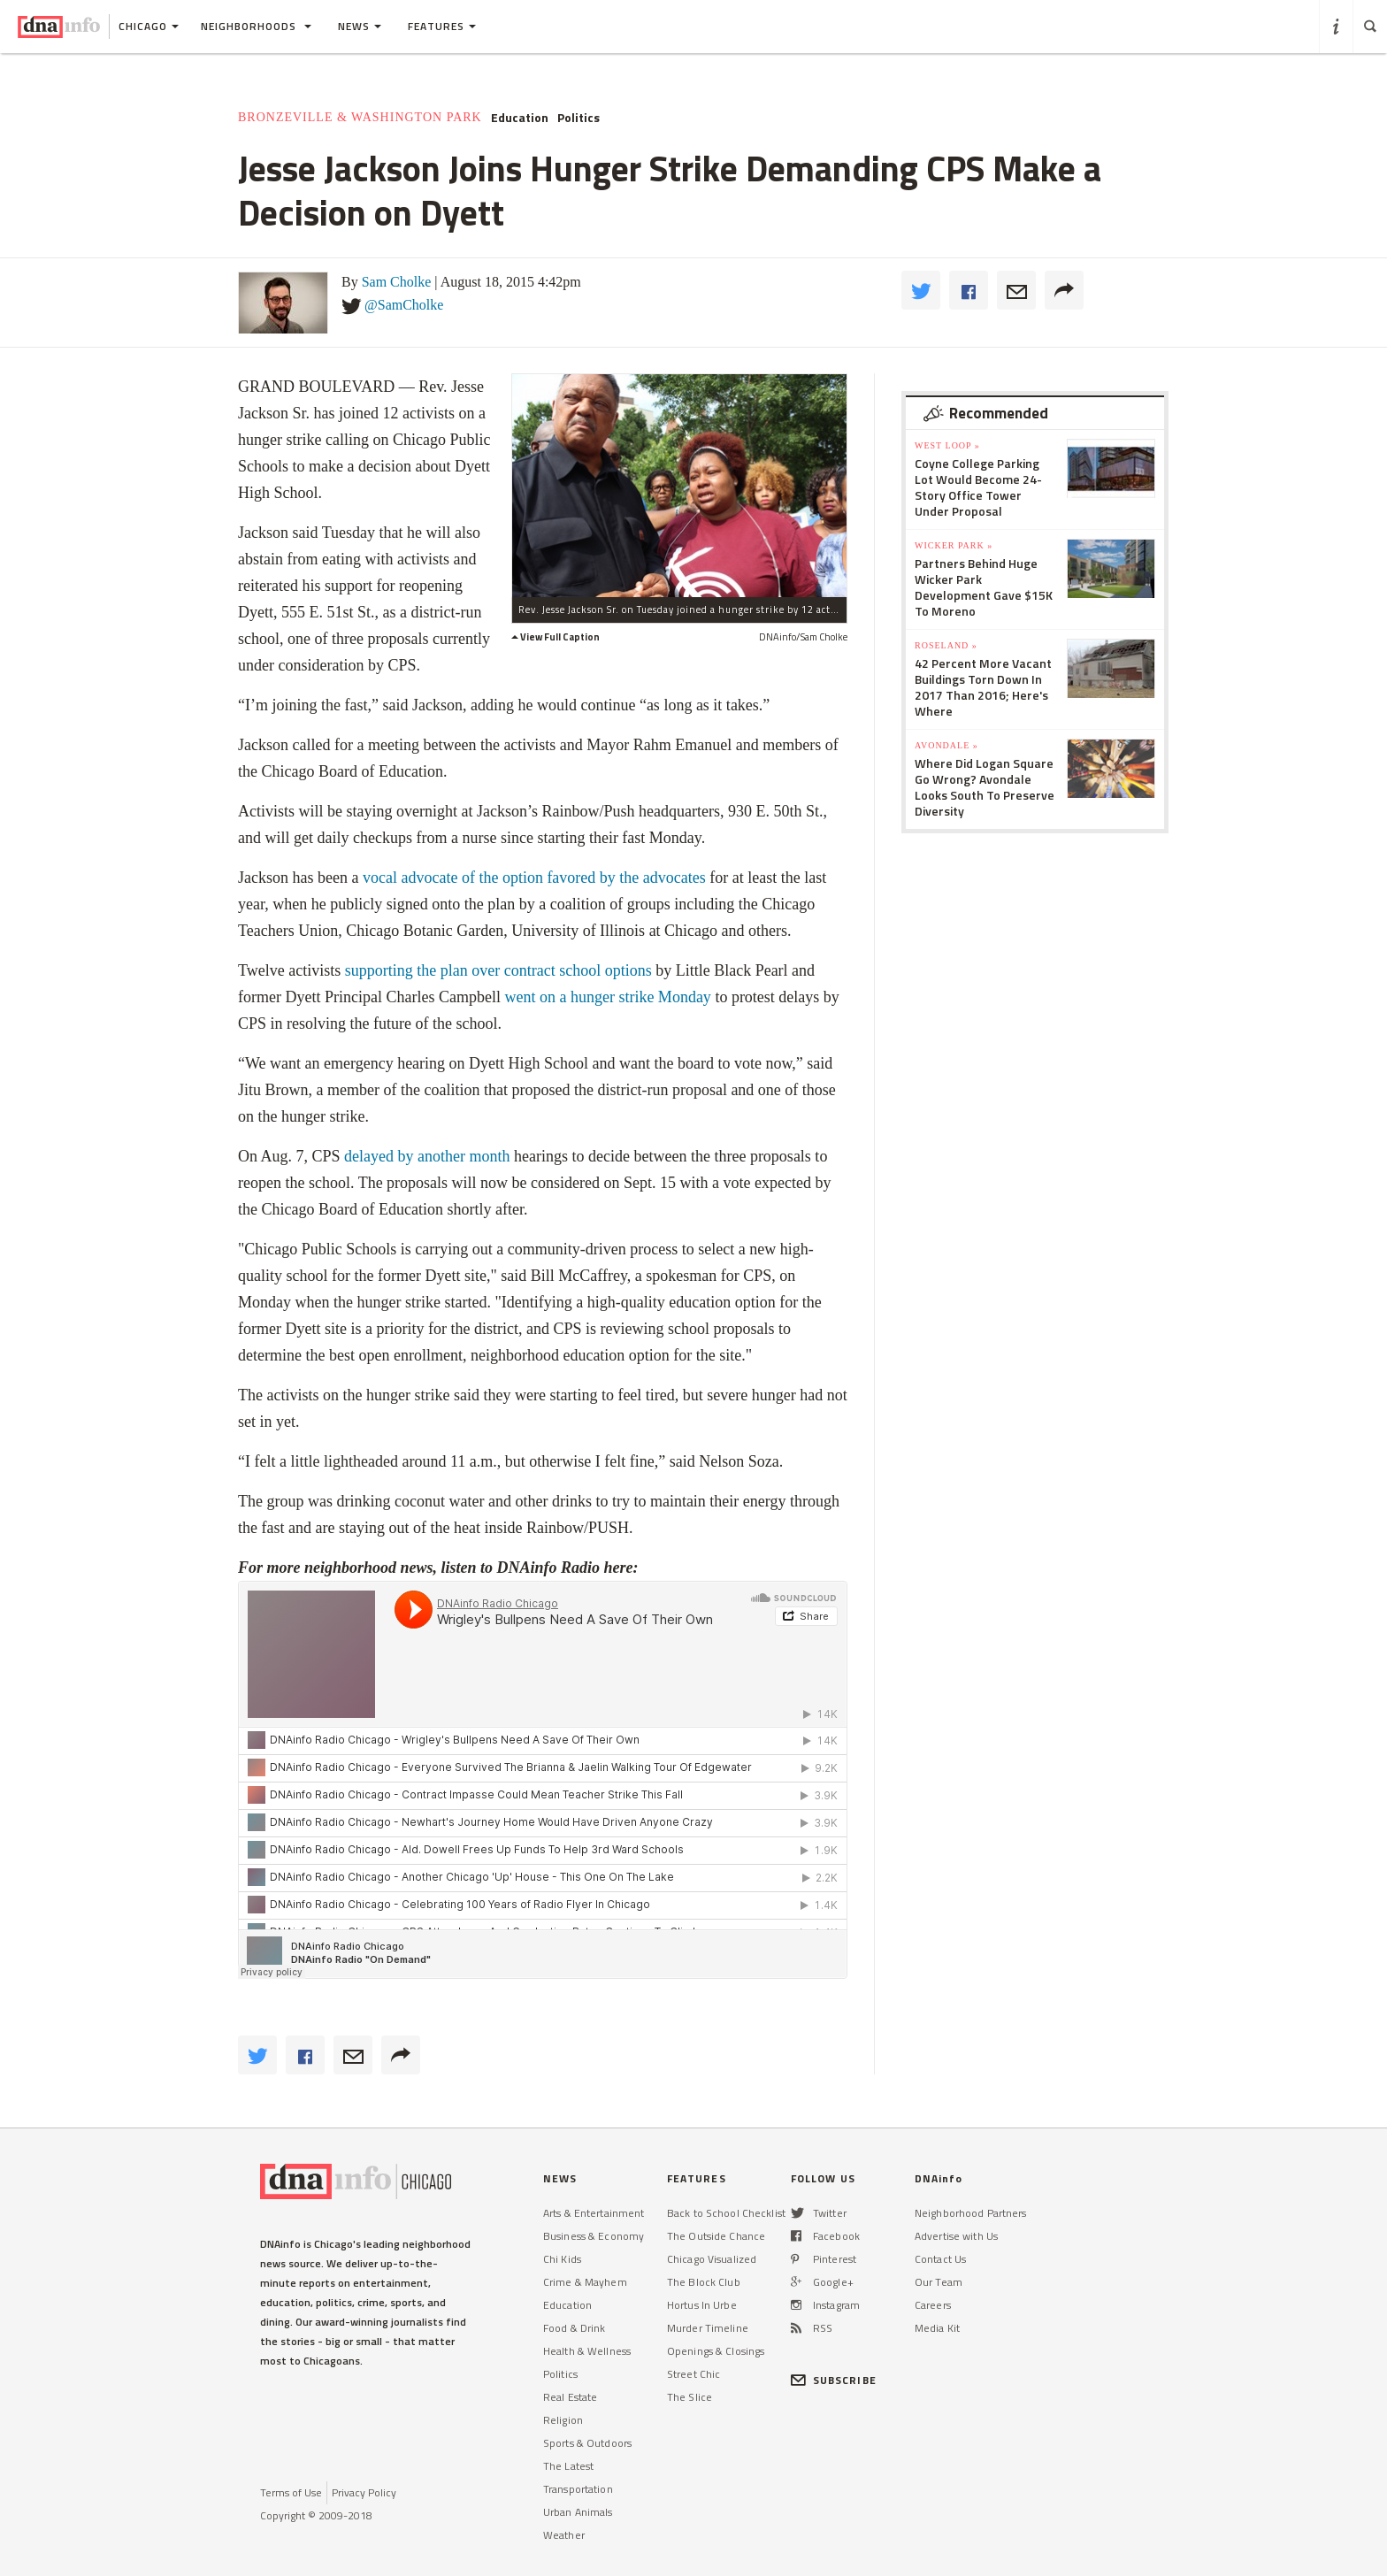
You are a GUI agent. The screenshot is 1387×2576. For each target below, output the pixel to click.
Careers (933, 2304)
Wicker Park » (953, 545)
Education (519, 118)
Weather (564, 2534)
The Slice (689, 2396)
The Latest (568, 2465)
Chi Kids (562, 2258)
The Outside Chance (716, 2235)
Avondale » (946, 745)
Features (442, 26)
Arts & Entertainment (593, 2212)
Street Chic (693, 2373)
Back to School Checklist (726, 2212)
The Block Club (703, 2281)
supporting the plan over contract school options (498, 970)
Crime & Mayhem (585, 2281)
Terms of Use (291, 2492)
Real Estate (570, 2396)
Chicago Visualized (711, 2258)
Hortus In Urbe (702, 2304)
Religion (563, 2419)
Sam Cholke (397, 281)
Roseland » (946, 645)
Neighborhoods (256, 26)
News (359, 26)
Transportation (578, 2488)
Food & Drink (574, 2327)
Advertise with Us (956, 2235)
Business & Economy (593, 2235)
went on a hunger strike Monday (607, 997)
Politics (578, 118)
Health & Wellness (587, 2350)
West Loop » (947, 445)
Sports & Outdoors (587, 2442)
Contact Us (940, 2258)
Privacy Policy (364, 2492)
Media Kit (937, 2327)
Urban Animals (578, 2511)
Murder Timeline (707, 2327)
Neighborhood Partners (971, 2212)
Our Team (938, 2281)
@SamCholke (403, 304)
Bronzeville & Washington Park (360, 117)
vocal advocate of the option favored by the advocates (534, 877)
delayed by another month (427, 1156)
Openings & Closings (715, 2350)
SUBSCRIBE (834, 2380)
